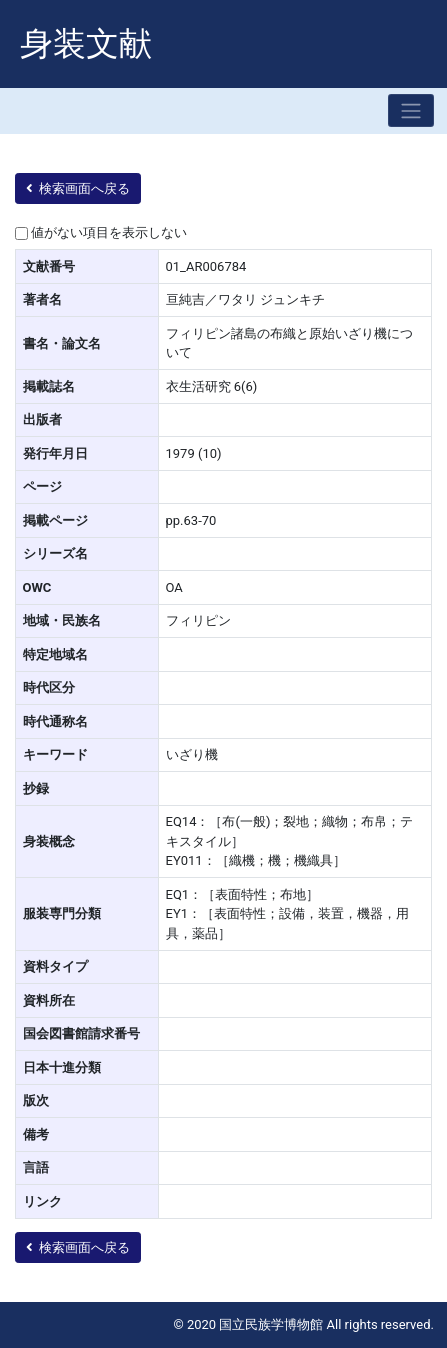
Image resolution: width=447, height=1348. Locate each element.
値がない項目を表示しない (109, 232)
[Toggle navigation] (411, 110)
